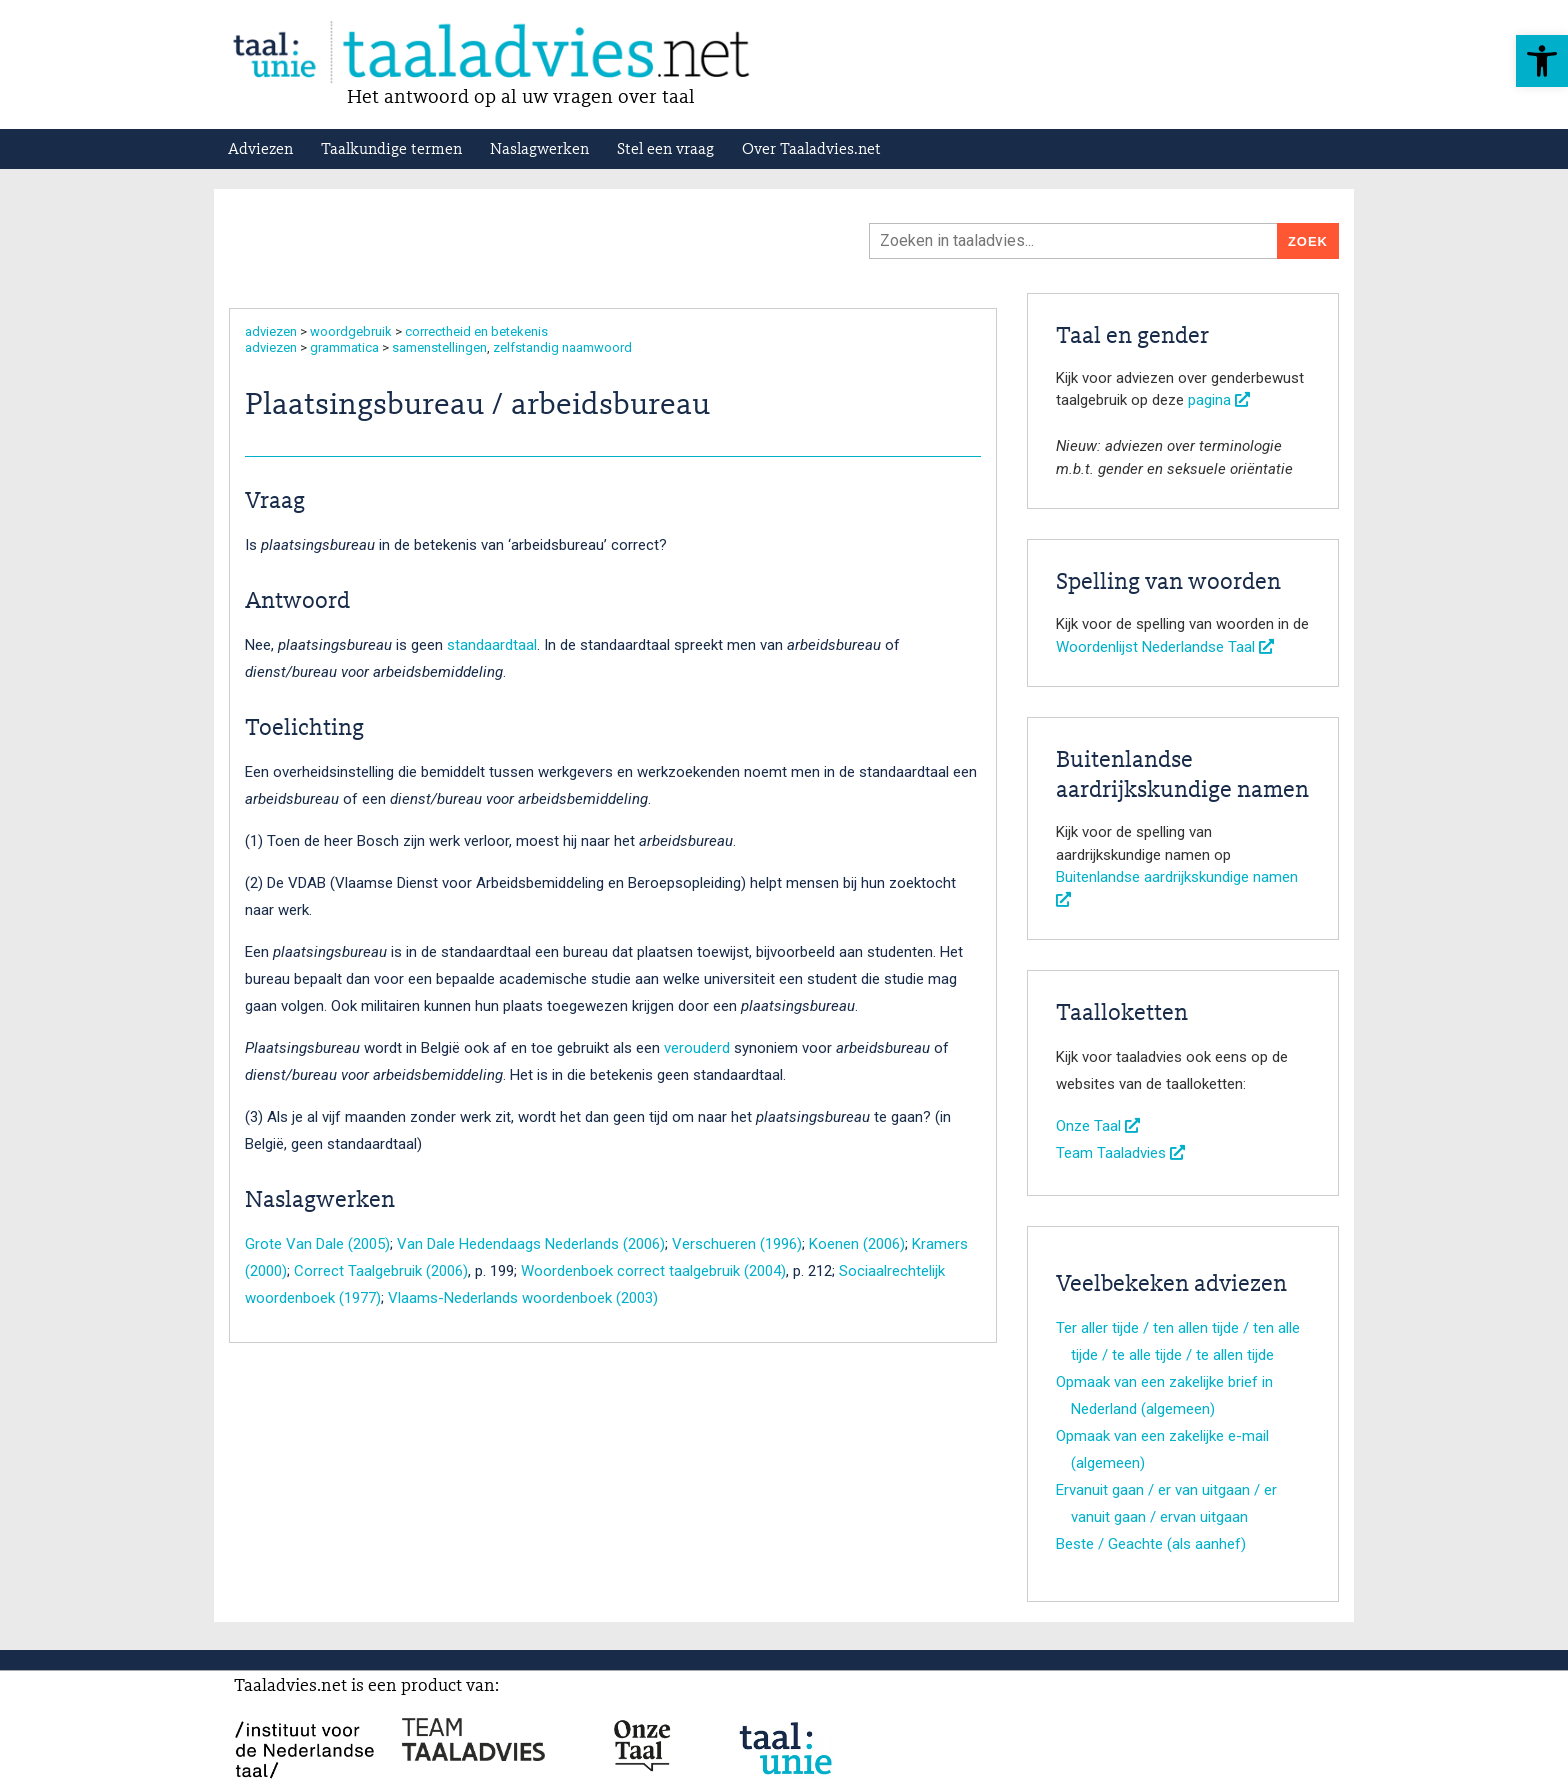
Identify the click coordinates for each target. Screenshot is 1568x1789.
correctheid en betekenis (476, 331)
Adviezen (260, 150)
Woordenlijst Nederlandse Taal (1165, 647)
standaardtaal (492, 645)
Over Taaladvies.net (811, 150)
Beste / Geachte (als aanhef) (1151, 1544)
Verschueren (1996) (737, 1244)
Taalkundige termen (391, 150)
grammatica (344, 347)
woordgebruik (351, 331)
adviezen (271, 331)
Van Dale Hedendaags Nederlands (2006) (531, 1244)
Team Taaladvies (1120, 1153)
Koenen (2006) (857, 1244)
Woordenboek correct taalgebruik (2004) (653, 1271)
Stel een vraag (665, 150)
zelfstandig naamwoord (562, 347)
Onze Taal (1098, 1126)
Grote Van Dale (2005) (317, 1244)
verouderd (697, 1048)
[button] (1542, 61)
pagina (1219, 400)
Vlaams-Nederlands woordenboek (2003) (523, 1298)
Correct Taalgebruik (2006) (381, 1271)
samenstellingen (439, 347)
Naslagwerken (539, 150)
